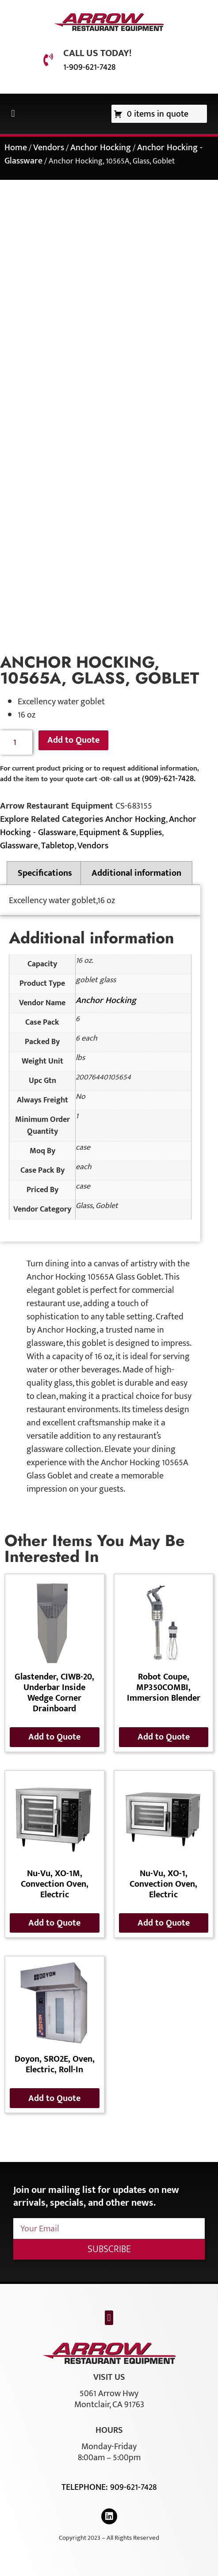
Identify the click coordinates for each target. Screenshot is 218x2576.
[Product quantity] (16, 742)
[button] (13, 113)
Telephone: (85, 2487)
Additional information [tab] (136, 873)
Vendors (48, 147)
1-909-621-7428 (89, 67)
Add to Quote (73, 740)
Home (15, 147)
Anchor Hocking (100, 147)
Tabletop (57, 845)
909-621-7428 (133, 2487)
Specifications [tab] (45, 873)
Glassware (19, 845)
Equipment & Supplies (120, 832)
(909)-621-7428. (168, 778)
